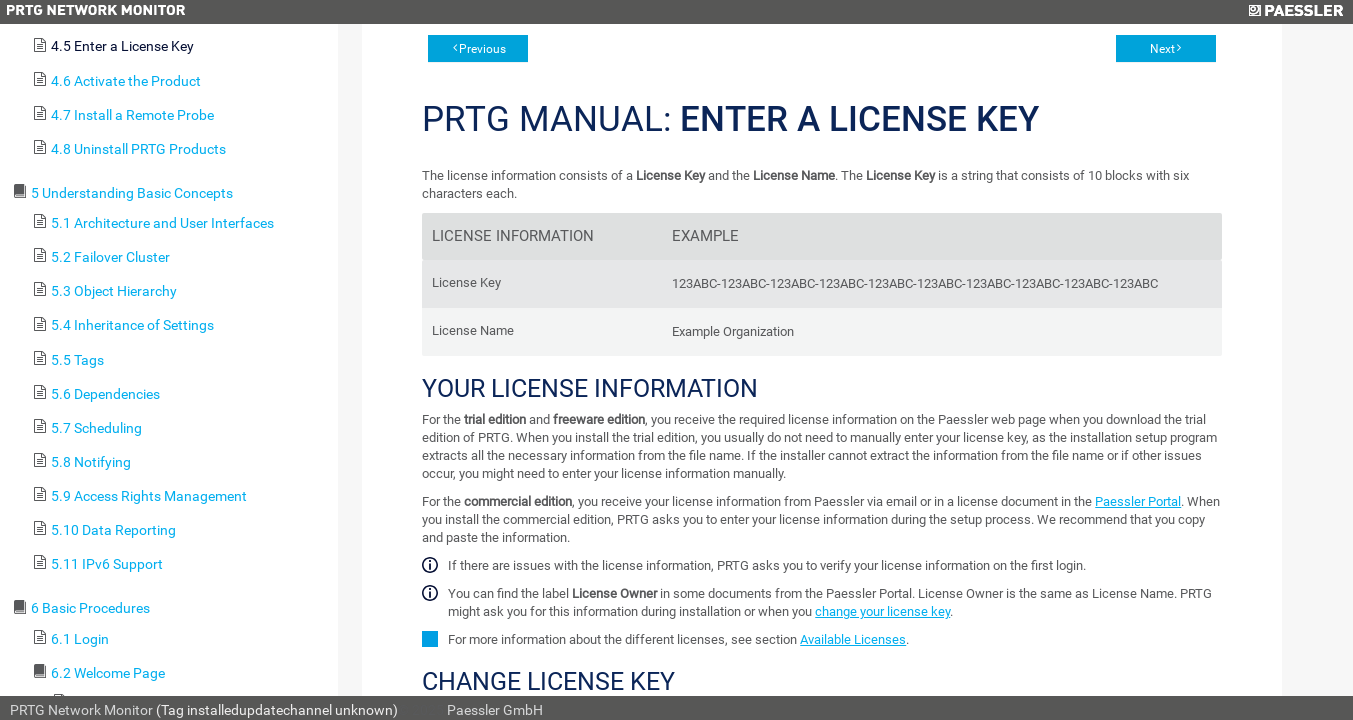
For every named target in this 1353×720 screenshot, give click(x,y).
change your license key (882, 611)
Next (1162, 49)
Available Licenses (853, 639)
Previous (482, 49)
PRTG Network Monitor (81, 710)
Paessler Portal (1138, 501)
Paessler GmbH (495, 710)
